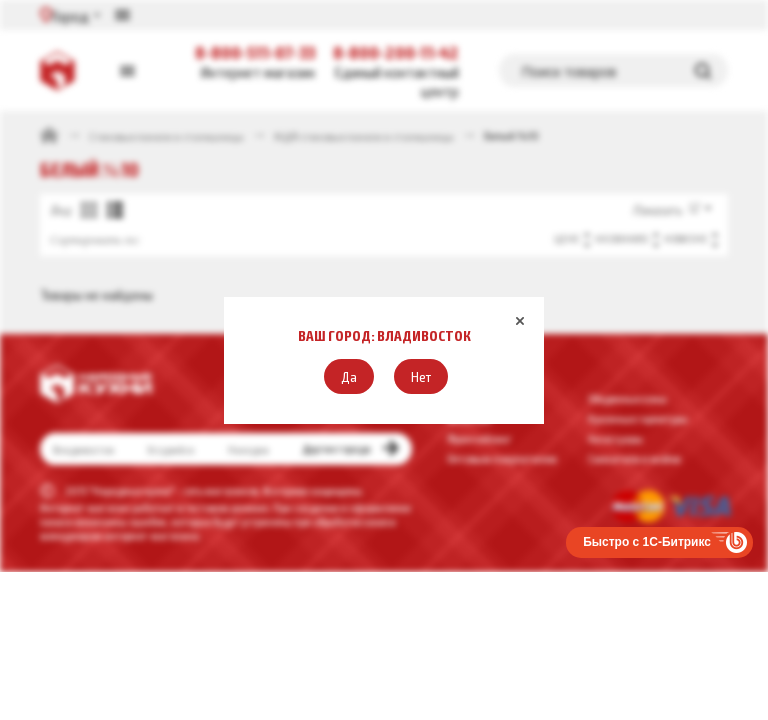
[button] (349, 376)
